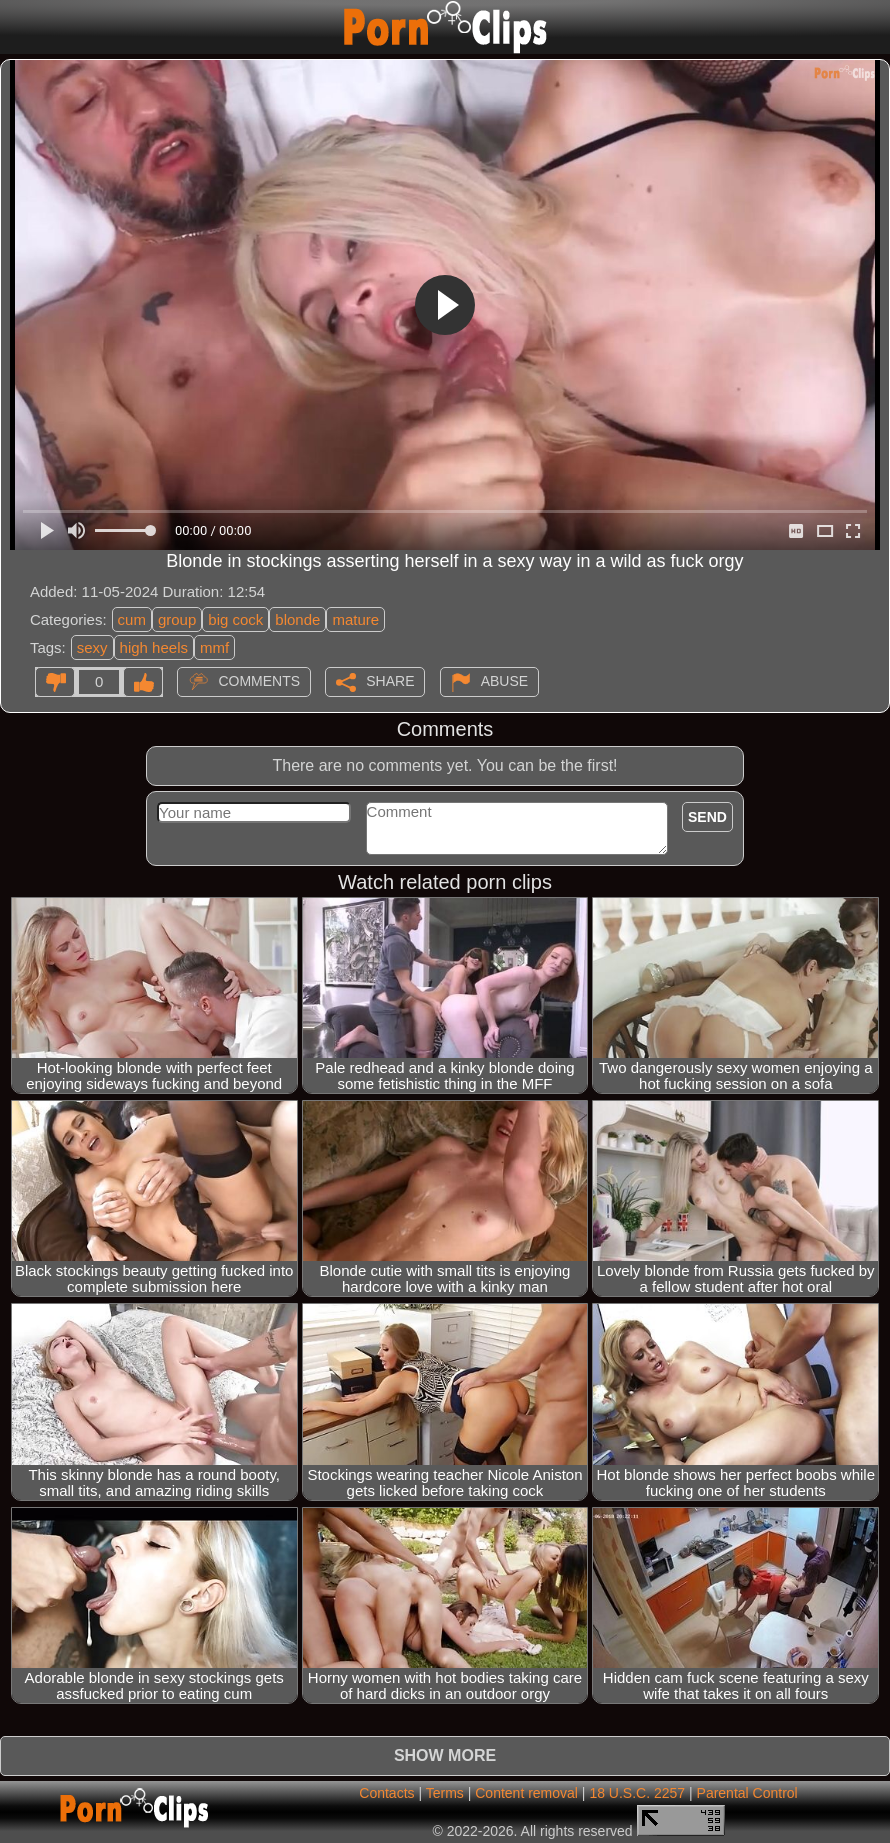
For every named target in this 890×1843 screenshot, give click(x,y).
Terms (445, 1793)
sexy (92, 647)
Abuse (504, 681)
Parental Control (747, 1793)
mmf (214, 647)
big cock (235, 619)
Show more (445, 1755)
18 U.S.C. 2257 (637, 1793)
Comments (259, 681)
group (177, 619)
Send (707, 817)
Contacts (386, 1793)
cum (132, 619)
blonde (297, 619)
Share (390, 681)
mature (355, 619)
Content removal (526, 1793)
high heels (154, 647)
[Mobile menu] (18, 27)
